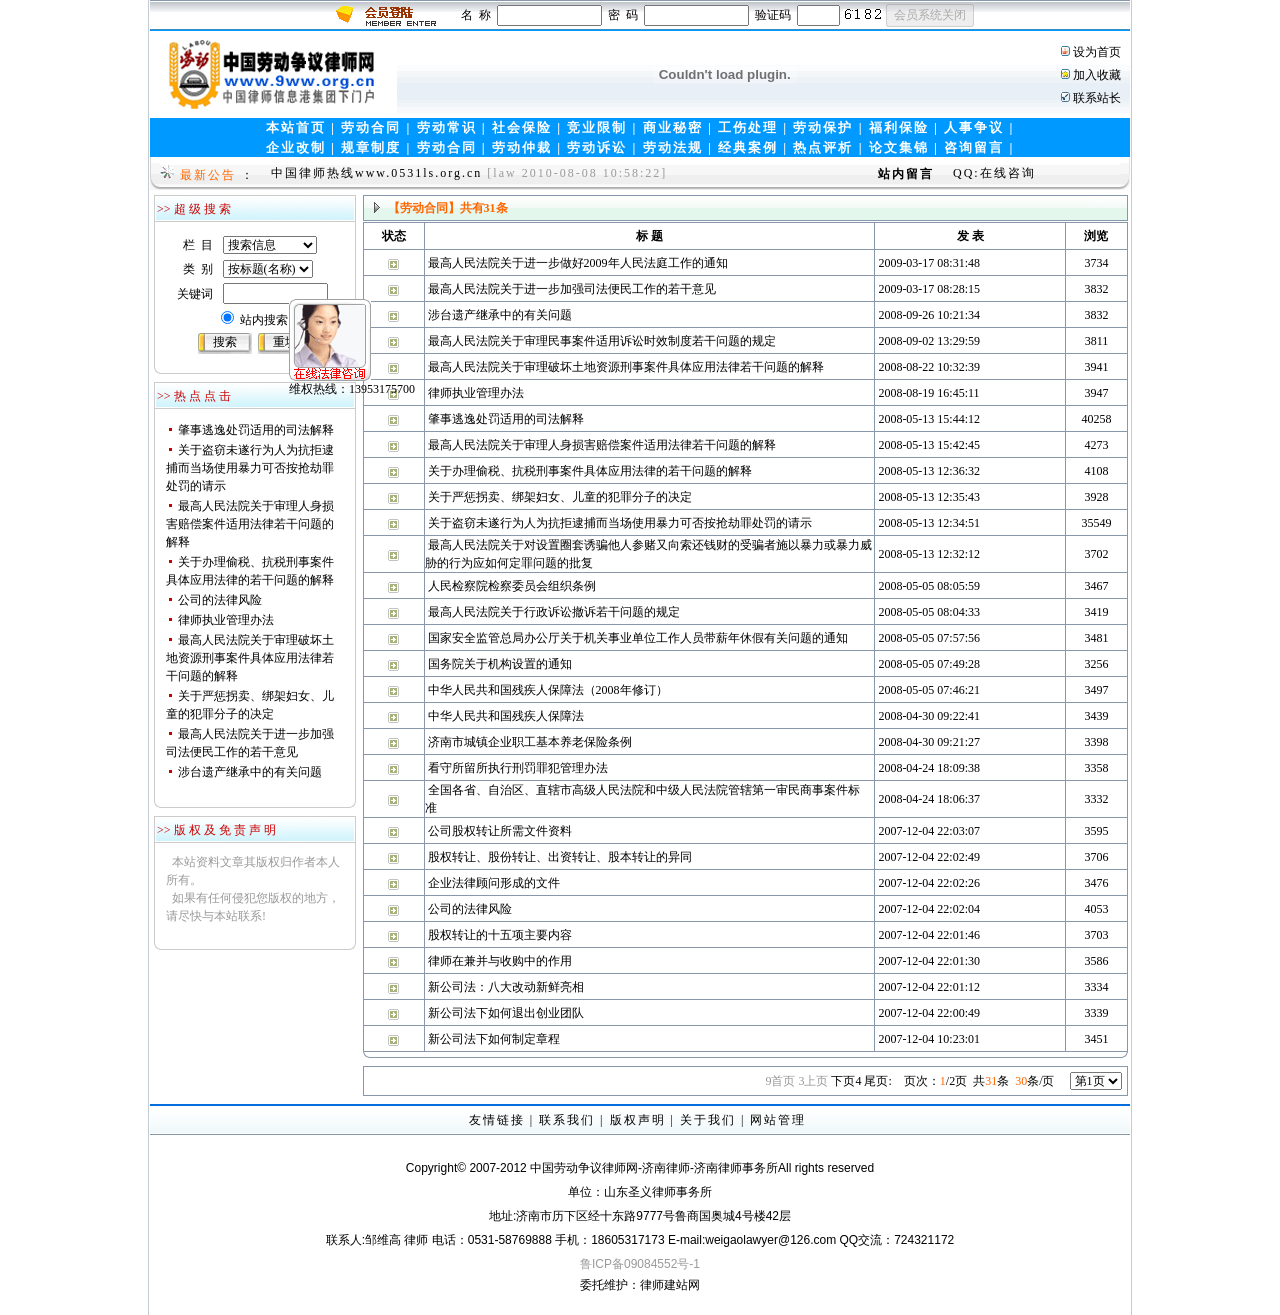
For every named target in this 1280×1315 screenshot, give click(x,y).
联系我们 (567, 1120)
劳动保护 (823, 127)
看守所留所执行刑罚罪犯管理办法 (518, 768)
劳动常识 (447, 127)
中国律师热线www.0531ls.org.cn (376, 173)
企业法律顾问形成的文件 (494, 883)
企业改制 (296, 147)
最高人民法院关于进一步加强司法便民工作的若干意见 (572, 289)
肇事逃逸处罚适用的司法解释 (256, 430)
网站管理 (778, 1120)
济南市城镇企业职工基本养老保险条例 (530, 742)
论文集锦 (899, 147)
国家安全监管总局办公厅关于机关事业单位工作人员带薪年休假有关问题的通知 (638, 638)
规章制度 (371, 147)
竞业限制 (597, 127)
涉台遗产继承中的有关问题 (250, 772)
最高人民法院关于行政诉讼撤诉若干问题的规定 (554, 612)
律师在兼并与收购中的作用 (500, 961)
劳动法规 (673, 147)
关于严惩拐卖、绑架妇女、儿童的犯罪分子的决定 (560, 497)
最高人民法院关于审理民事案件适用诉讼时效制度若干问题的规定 (602, 341)
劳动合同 (371, 127)
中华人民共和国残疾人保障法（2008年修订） (548, 690)
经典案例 (748, 147)
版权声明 (638, 1120)
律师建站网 (670, 1285)
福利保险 (899, 127)
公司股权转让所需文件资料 (500, 831)
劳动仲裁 (522, 147)
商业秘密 (673, 127)
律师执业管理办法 (226, 620)
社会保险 (522, 127)
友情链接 (497, 1120)
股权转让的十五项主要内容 (500, 935)
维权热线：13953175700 (311, 348)
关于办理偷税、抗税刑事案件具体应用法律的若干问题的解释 (590, 471)
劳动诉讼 (597, 147)
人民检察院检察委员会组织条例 (512, 586)
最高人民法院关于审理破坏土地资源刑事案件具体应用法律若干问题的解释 (250, 658)
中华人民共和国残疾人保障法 (506, 716)
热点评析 (823, 147)
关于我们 (708, 1120)
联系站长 (1097, 98)
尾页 (877, 1081)
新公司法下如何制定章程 (494, 1039)
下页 (846, 1081)
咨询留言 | (979, 147)
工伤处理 (748, 127)
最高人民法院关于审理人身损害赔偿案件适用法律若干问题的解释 (250, 524)
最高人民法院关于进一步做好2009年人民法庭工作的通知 (578, 263)
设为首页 (1097, 52)
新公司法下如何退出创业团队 (506, 1013)
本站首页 (296, 127)
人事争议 (974, 127)
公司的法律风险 (220, 600)
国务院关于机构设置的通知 (500, 664)
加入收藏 (1097, 75)
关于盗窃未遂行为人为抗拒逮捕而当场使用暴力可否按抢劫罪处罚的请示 (250, 468)
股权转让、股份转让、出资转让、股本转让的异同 (560, 857)
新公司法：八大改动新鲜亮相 (506, 987)
